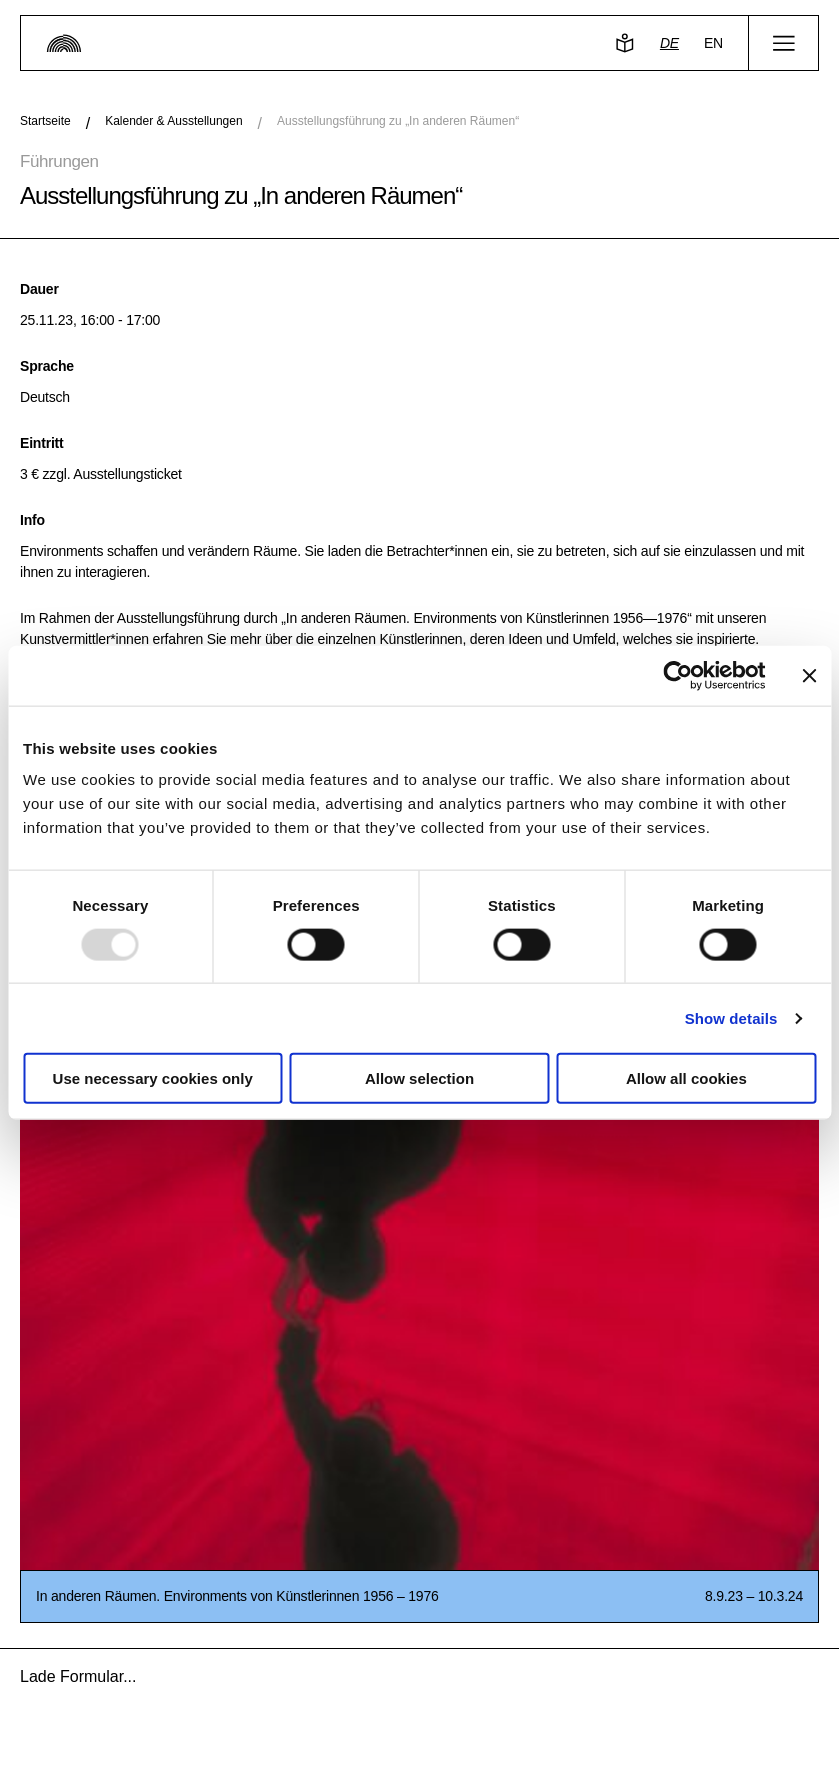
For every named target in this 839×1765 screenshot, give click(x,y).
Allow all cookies (686, 1078)
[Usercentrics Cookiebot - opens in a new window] (677, 675)
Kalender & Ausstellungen (173, 121)
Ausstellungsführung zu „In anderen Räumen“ (398, 121)
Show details (731, 1017)
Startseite (45, 121)
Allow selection (419, 1078)
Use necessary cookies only (153, 1078)
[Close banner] (809, 675)
